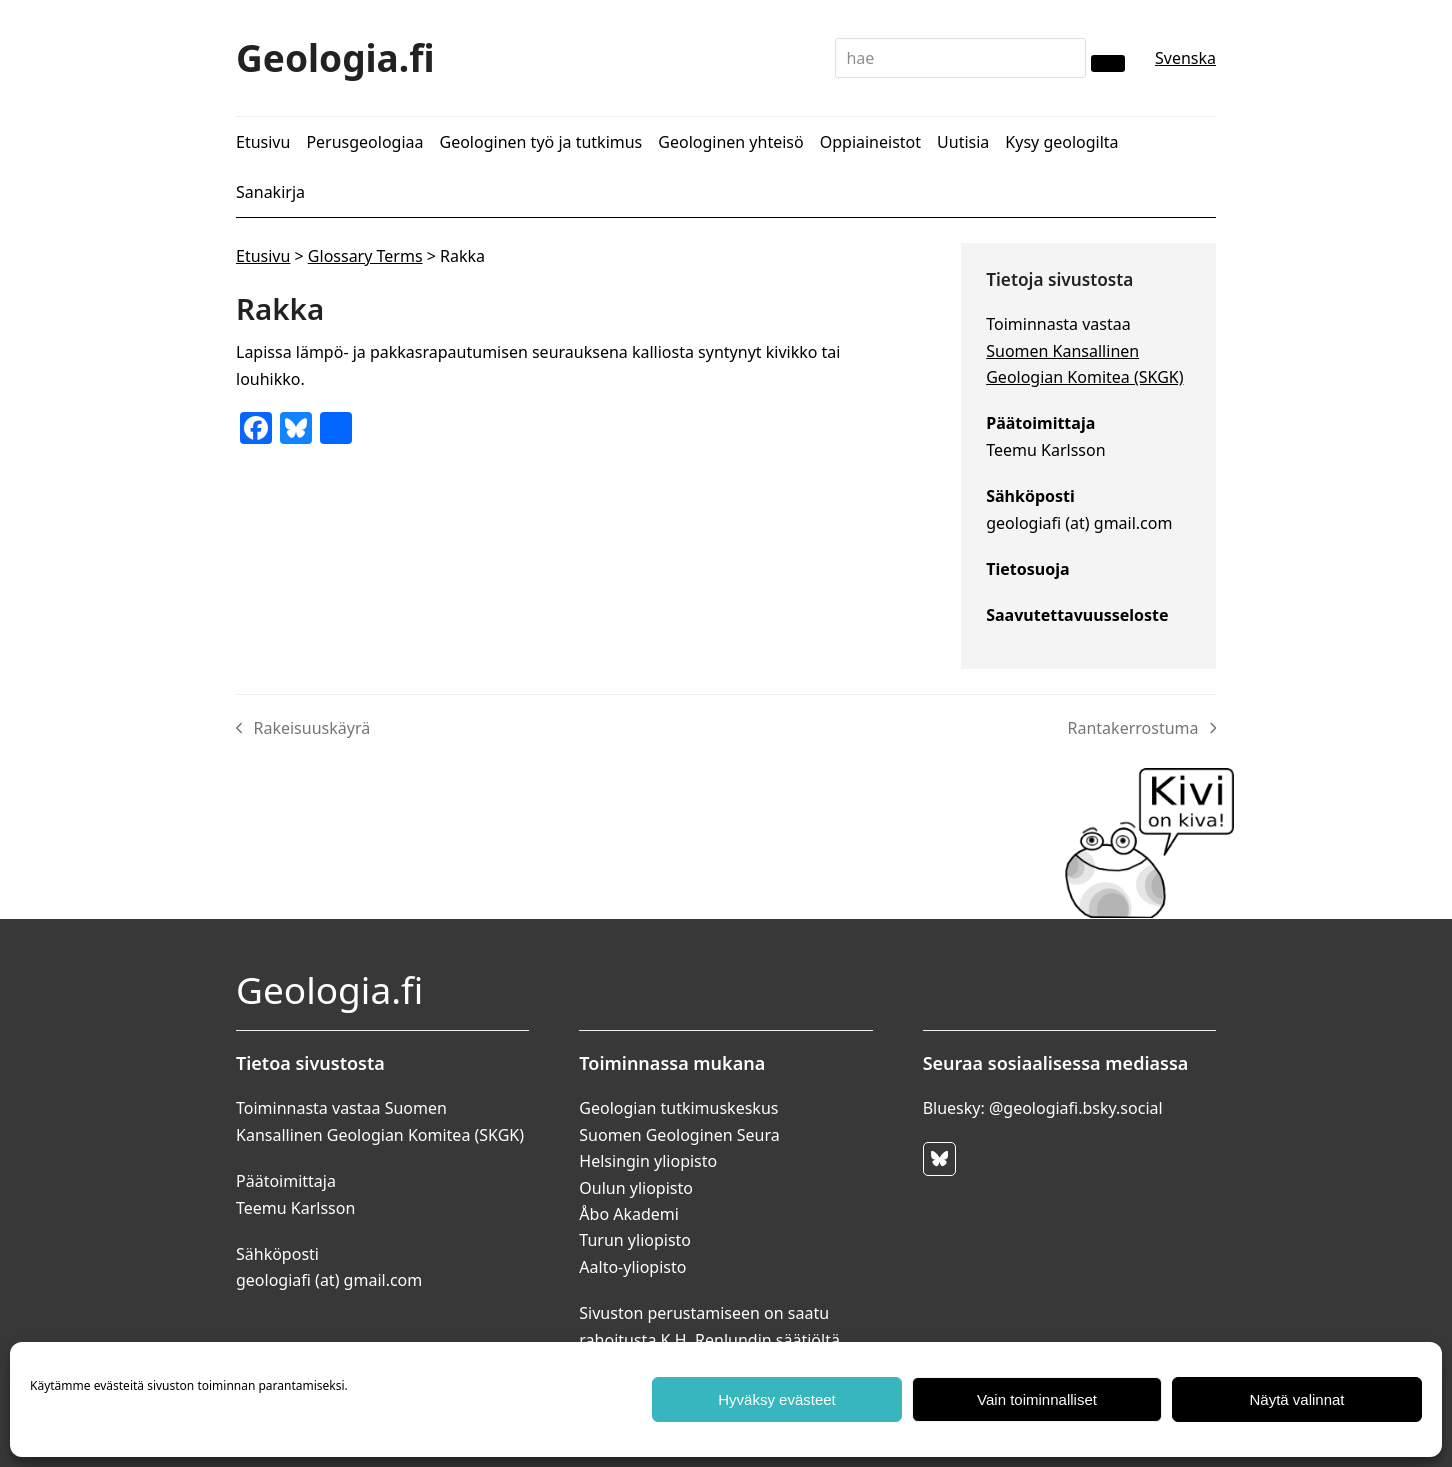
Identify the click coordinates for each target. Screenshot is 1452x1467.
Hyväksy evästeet (777, 1399)
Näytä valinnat (1296, 1399)
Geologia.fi (335, 57)
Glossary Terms (365, 256)
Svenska (1185, 58)
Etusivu (263, 256)
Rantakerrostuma (1142, 729)
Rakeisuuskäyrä (303, 729)
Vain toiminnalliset (1037, 1399)
